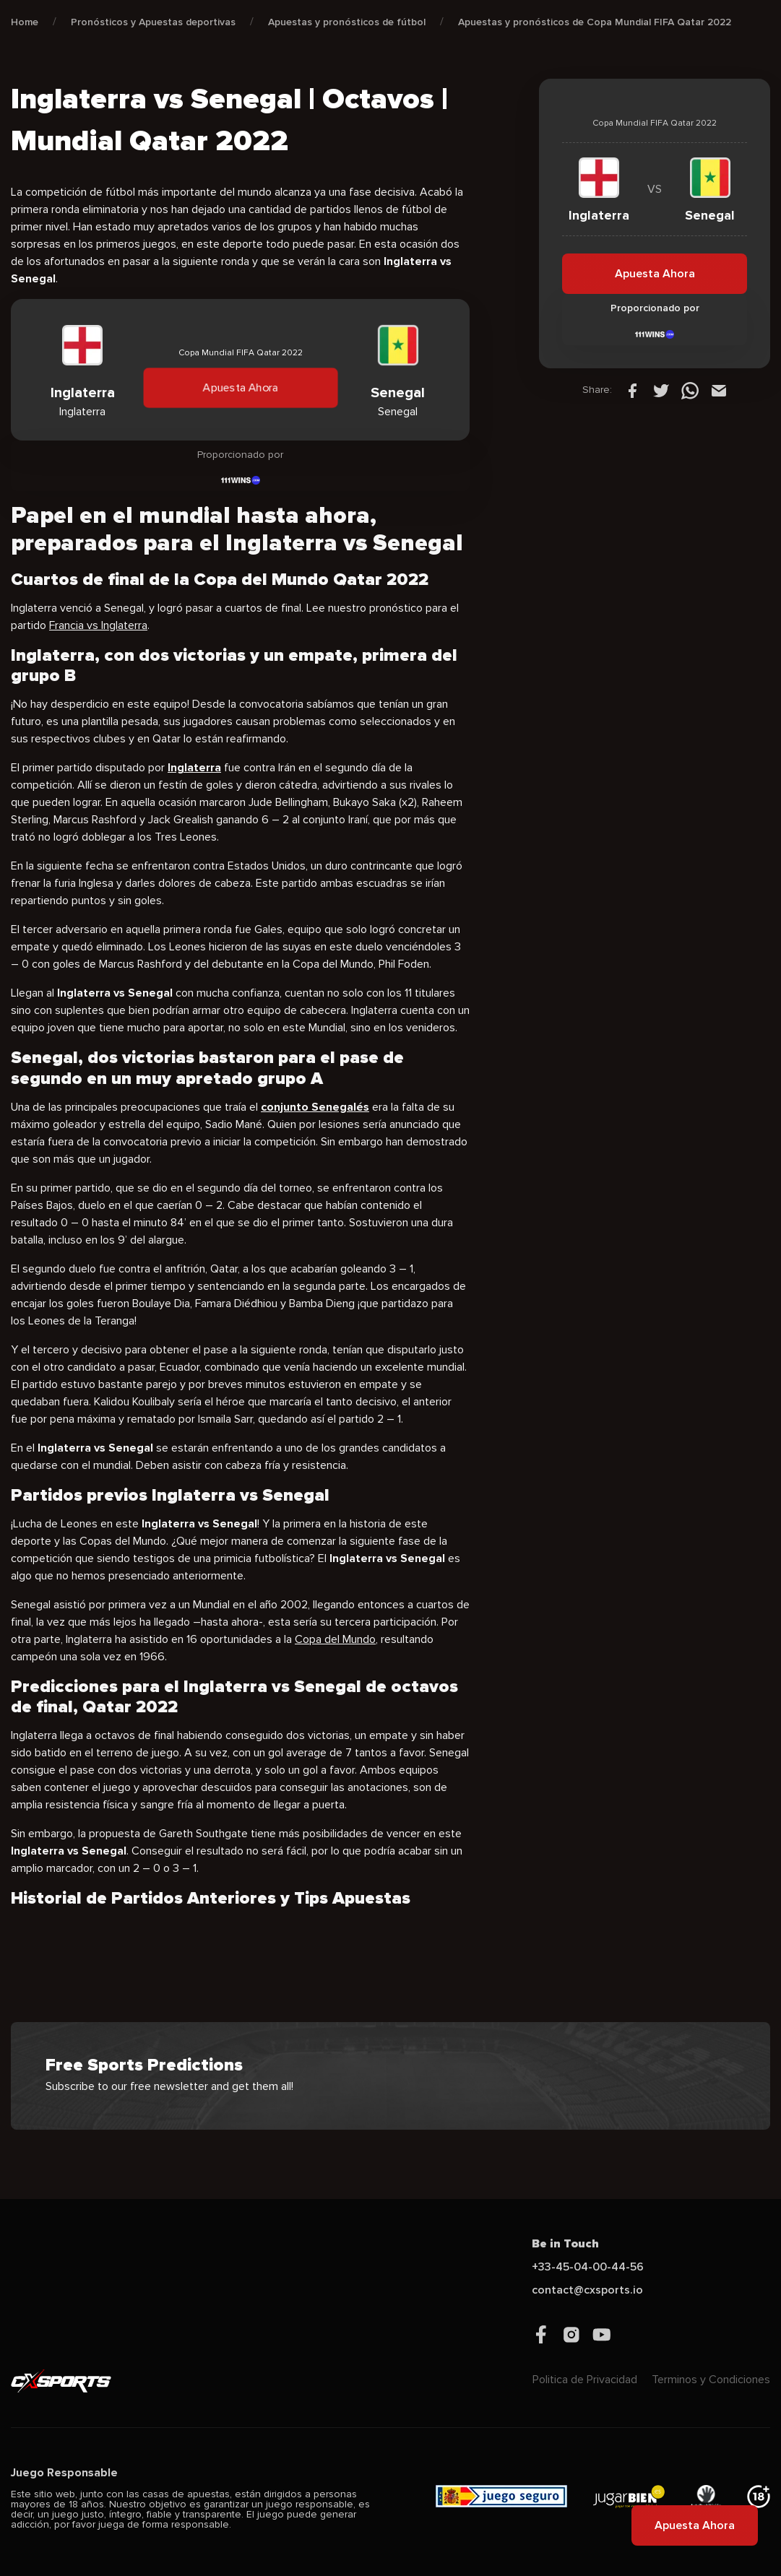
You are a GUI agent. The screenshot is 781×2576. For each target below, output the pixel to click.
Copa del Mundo (335, 1639)
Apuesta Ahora (240, 388)
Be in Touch (565, 2244)
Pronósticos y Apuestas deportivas (153, 22)
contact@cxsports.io (587, 2290)
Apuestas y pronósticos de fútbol (347, 22)
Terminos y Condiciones (711, 2379)
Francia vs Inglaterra (98, 625)
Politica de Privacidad (584, 2379)
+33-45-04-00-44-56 (588, 2267)
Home (24, 22)
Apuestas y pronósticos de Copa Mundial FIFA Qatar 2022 (594, 22)
